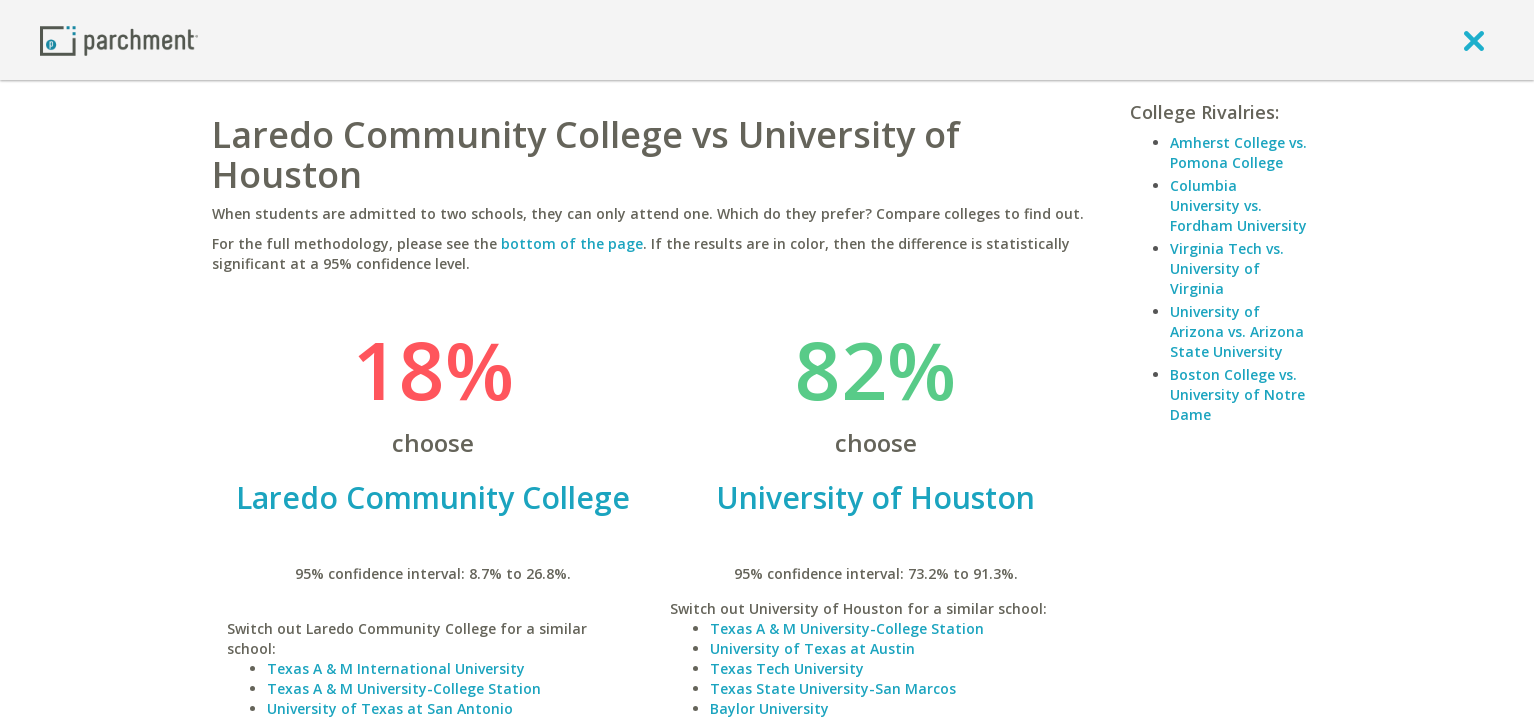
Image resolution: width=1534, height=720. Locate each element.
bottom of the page (572, 243)
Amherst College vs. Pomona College (1238, 152)
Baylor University (769, 708)
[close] (1474, 40)
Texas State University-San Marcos (833, 688)
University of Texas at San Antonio (390, 708)
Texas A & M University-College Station (404, 688)
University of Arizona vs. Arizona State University (1237, 331)
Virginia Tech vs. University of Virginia (1227, 268)
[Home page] (119, 39)
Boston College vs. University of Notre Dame (1237, 394)
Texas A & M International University (396, 668)
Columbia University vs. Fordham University (1238, 205)
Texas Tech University (787, 668)
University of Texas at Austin (812, 648)
